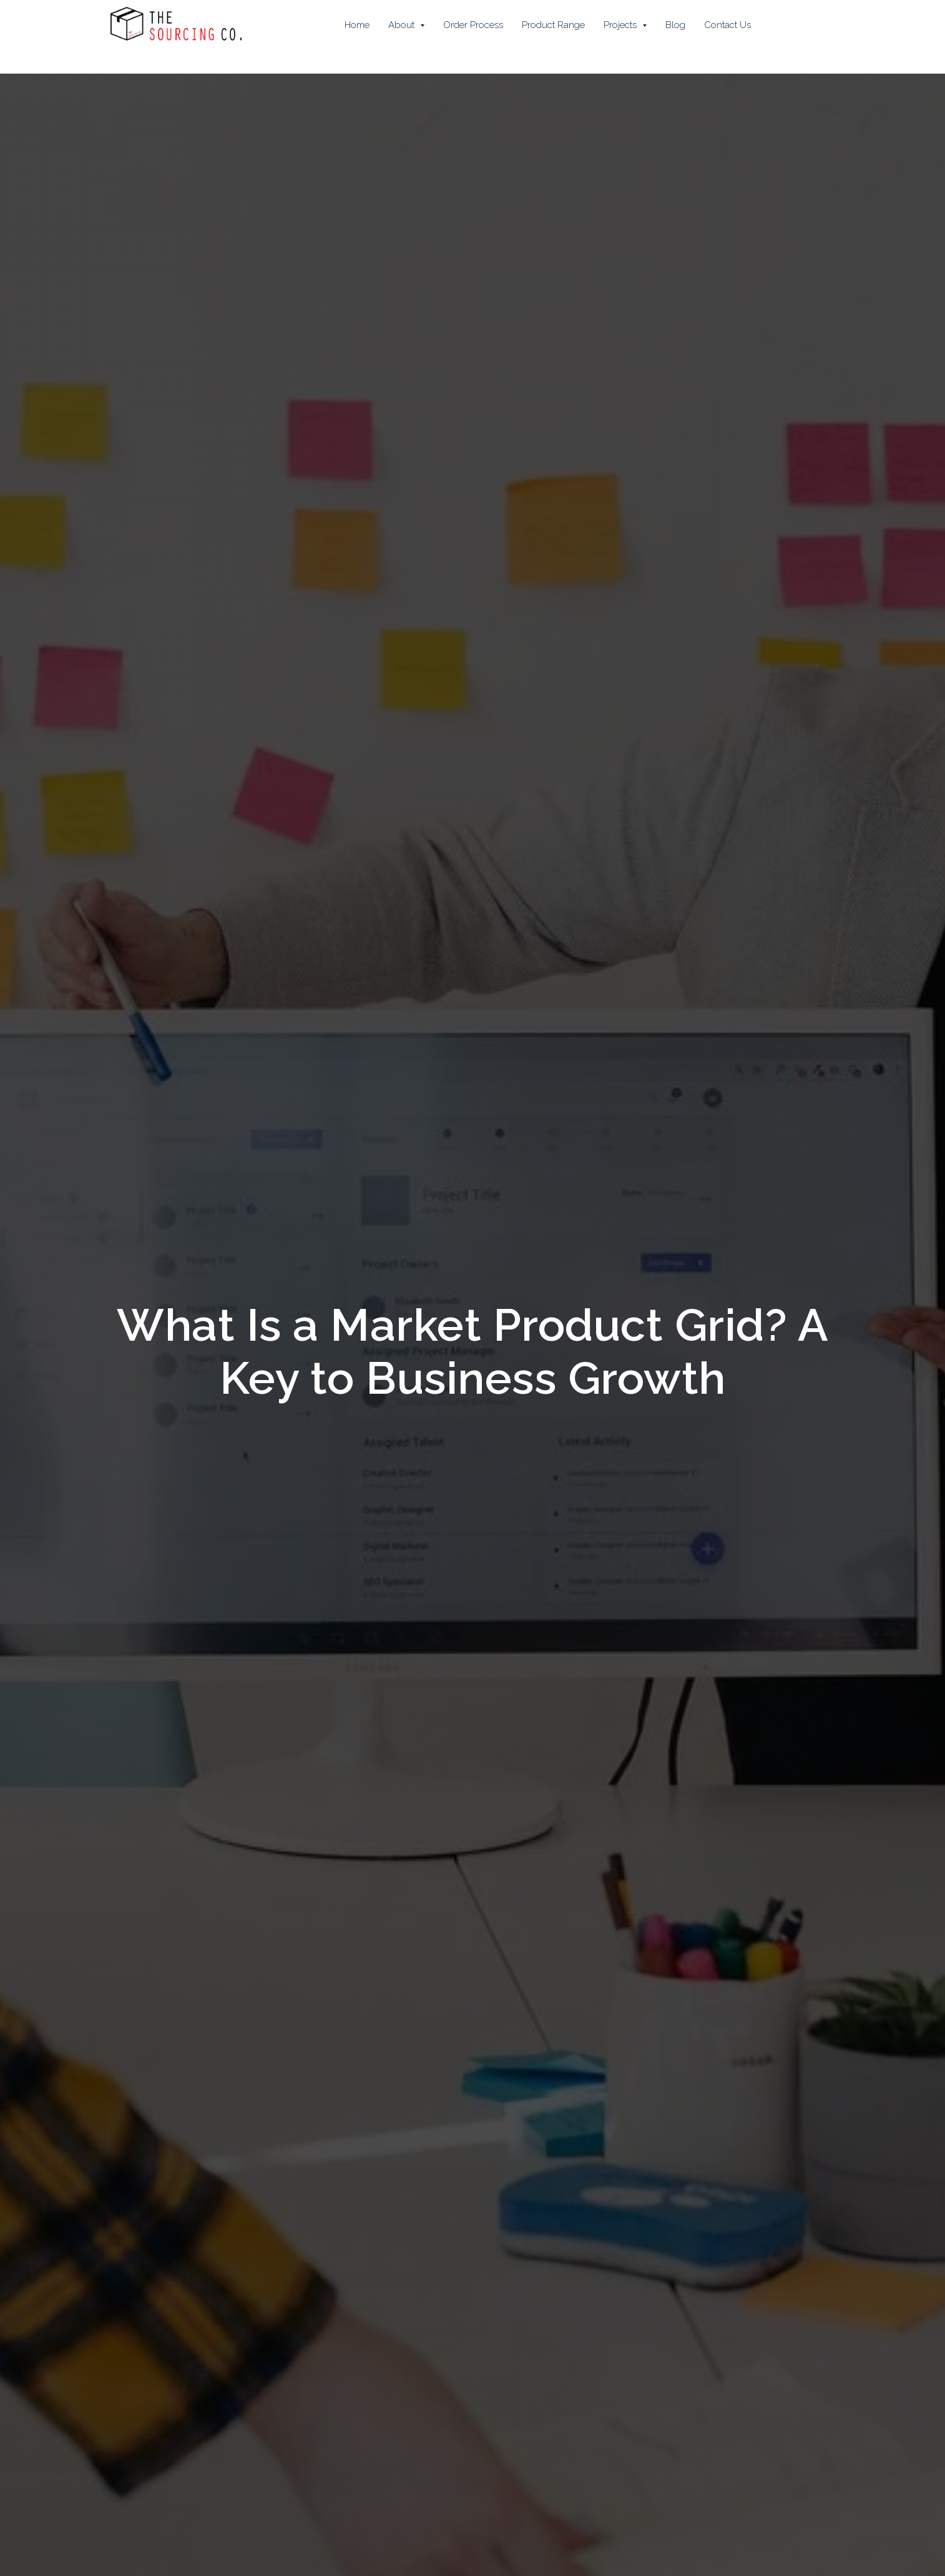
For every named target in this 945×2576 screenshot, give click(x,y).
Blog (675, 25)
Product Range (553, 25)
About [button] (402, 25)
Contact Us (727, 25)
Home (357, 25)
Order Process (473, 25)
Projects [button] (621, 25)
